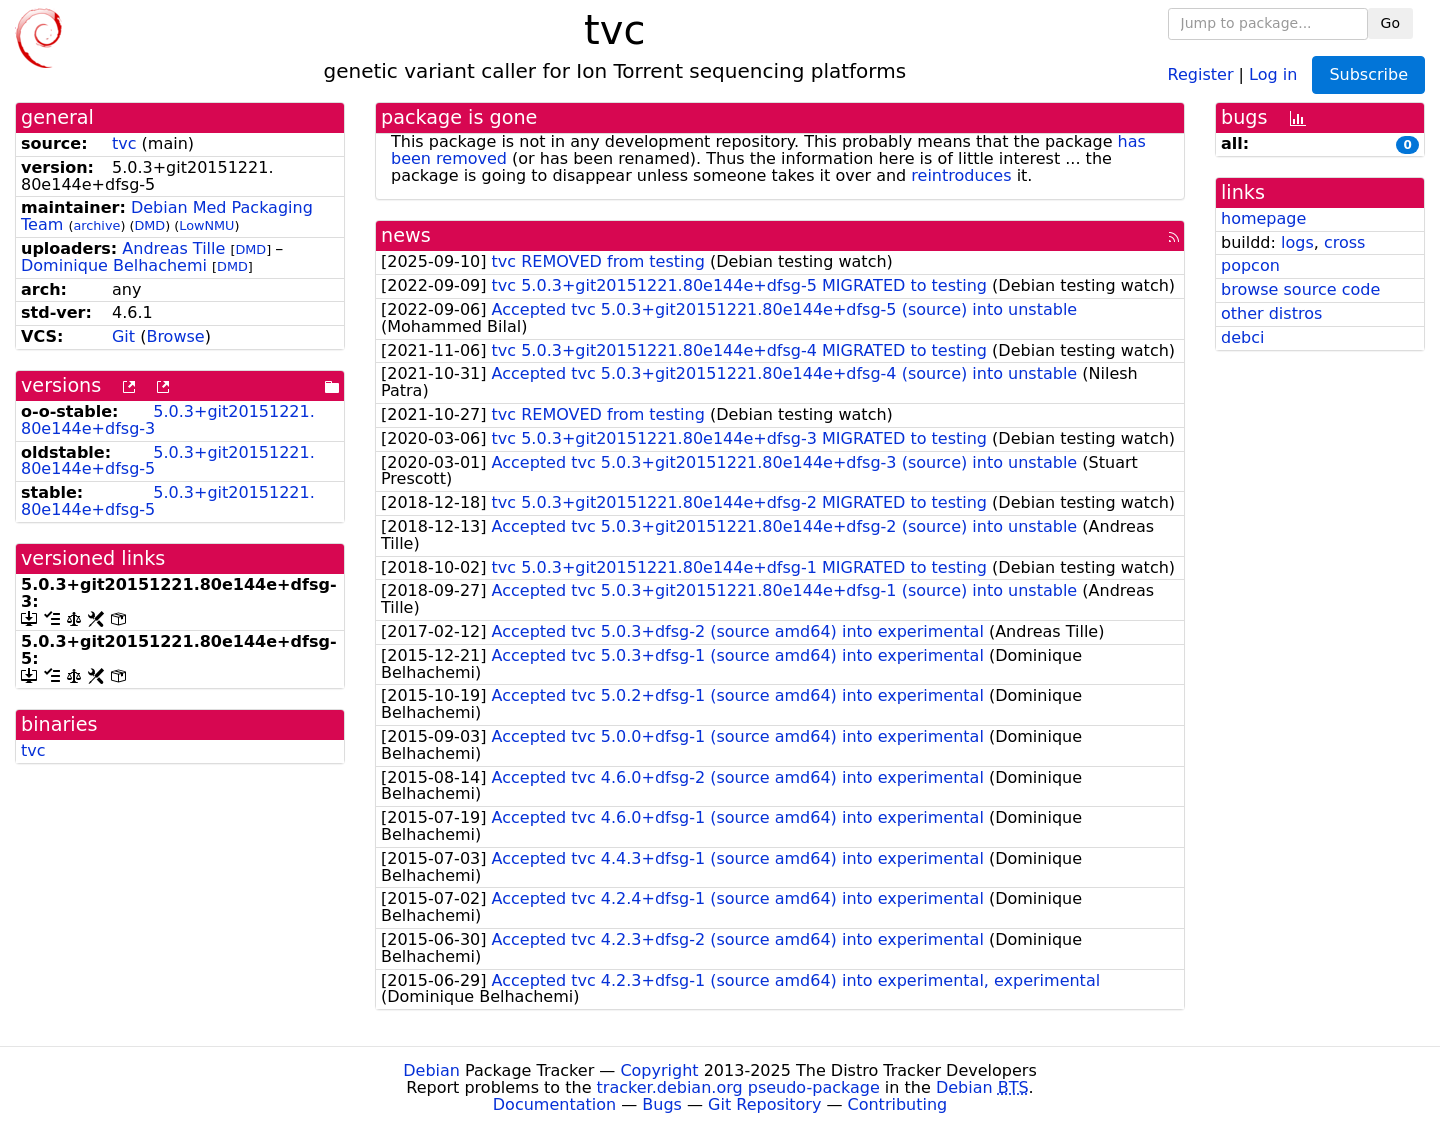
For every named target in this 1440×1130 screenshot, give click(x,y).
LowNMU (206, 225)
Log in (1273, 73)
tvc (124, 143)
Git (123, 336)
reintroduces (961, 175)
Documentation (554, 1104)
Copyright (659, 1070)
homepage (1263, 218)
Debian (431, 1070)
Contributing (898, 1104)
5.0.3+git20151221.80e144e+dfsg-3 (168, 420)
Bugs (662, 1104)
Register (1201, 73)
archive (96, 225)
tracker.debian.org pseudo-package (738, 1087)
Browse (175, 336)
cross (1344, 242)
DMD (149, 225)
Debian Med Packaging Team (167, 216)
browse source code (1300, 289)
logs (1297, 242)
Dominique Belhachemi (114, 265)
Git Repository (764, 1104)
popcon (1250, 265)
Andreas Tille (173, 248)
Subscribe (1368, 74)
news (406, 235)
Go (1390, 23)
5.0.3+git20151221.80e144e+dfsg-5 (168, 461)
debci (1242, 337)
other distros (1271, 313)
